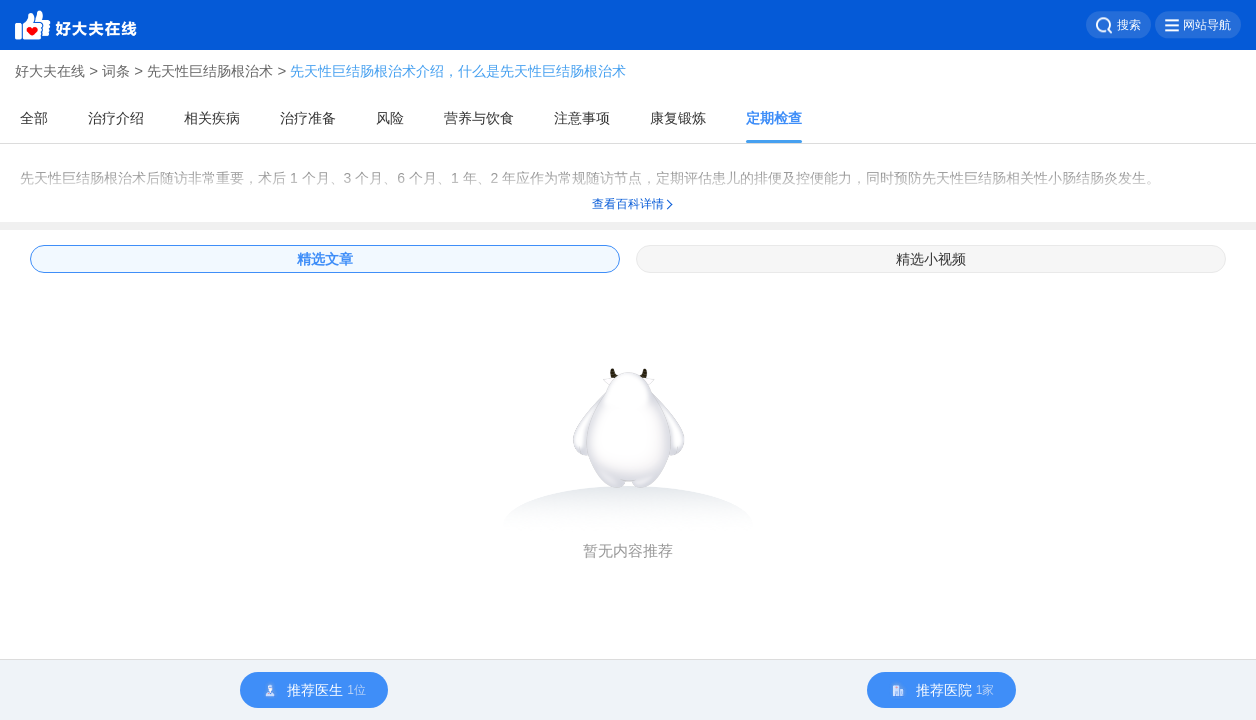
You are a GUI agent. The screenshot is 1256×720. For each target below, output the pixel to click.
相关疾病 (212, 118)
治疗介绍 (116, 118)
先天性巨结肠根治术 (210, 71)
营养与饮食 (479, 118)
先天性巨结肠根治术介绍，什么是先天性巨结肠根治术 (458, 71)
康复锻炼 (678, 118)
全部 (34, 118)
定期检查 (774, 118)
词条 (116, 71)
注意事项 (582, 118)
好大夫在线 (50, 71)
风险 (390, 118)
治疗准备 (308, 118)
